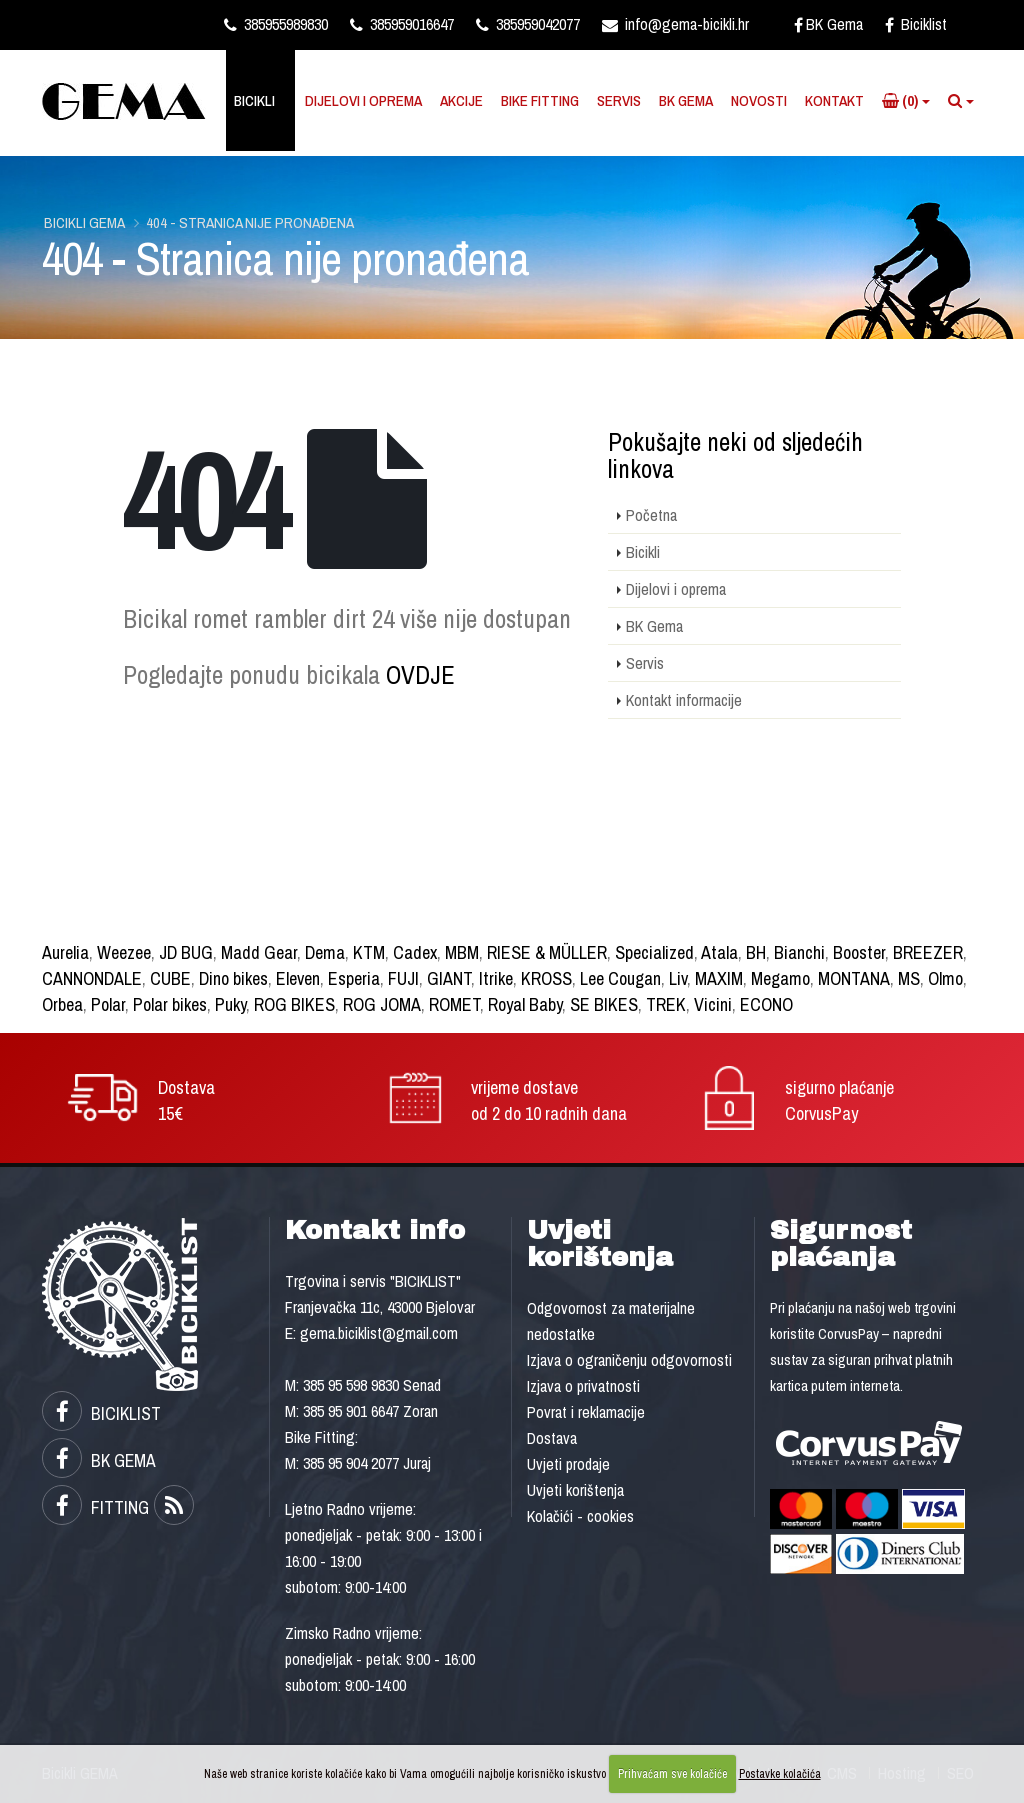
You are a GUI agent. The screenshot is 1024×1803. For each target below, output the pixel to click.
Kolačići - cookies (580, 1516)
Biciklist (916, 24)
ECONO (766, 1004)
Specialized (654, 952)
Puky (230, 1004)
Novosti (759, 100)
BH (756, 952)
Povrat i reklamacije (586, 1412)
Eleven (298, 978)
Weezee (124, 952)
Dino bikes (233, 978)
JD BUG (186, 952)
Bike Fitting (540, 100)
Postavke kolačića (780, 1774)
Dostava (552, 1438)
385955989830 (276, 24)
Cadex (415, 952)
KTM (369, 952)
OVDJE (420, 675)
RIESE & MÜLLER (547, 952)
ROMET (454, 1004)
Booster (859, 952)
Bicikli (254, 100)
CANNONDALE (92, 978)
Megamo (780, 978)
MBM (462, 952)
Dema (325, 952)
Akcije (461, 100)
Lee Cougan (620, 978)
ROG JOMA (382, 1004)
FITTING (95, 1507)
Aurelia (65, 952)
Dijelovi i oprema (363, 100)
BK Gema (828, 24)
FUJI (403, 978)
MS (909, 978)
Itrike (496, 978)
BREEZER (928, 952)
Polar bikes (170, 1004)
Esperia (354, 978)
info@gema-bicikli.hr (675, 24)
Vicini (713, 1004)
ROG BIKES (294, 1004)
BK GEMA (99, 1460)
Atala (719, 952)
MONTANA (854, 978)
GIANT (449, 978)
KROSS (546, 978)
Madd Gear (259, 952)
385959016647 (402, 24)
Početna (651, 515)
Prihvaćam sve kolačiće (672, 1774)
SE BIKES (604, 1004)
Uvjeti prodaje (568, 1464)
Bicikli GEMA (84, 222)
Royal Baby (525, 1004)
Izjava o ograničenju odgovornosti (629, 1360)
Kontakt (834, 100)
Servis (619, 100)
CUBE (170, 978)
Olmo (945, 978)
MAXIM (719, 978)
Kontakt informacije (684, 700)
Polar (108, 1004)
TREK (666, 1004)
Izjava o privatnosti (583, 1386)
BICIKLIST (101, 1413)
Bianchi (799, 952)
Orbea (62, 1004)
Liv (678, 978)
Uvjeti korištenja (575, 1490)
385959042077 (528, 24)
